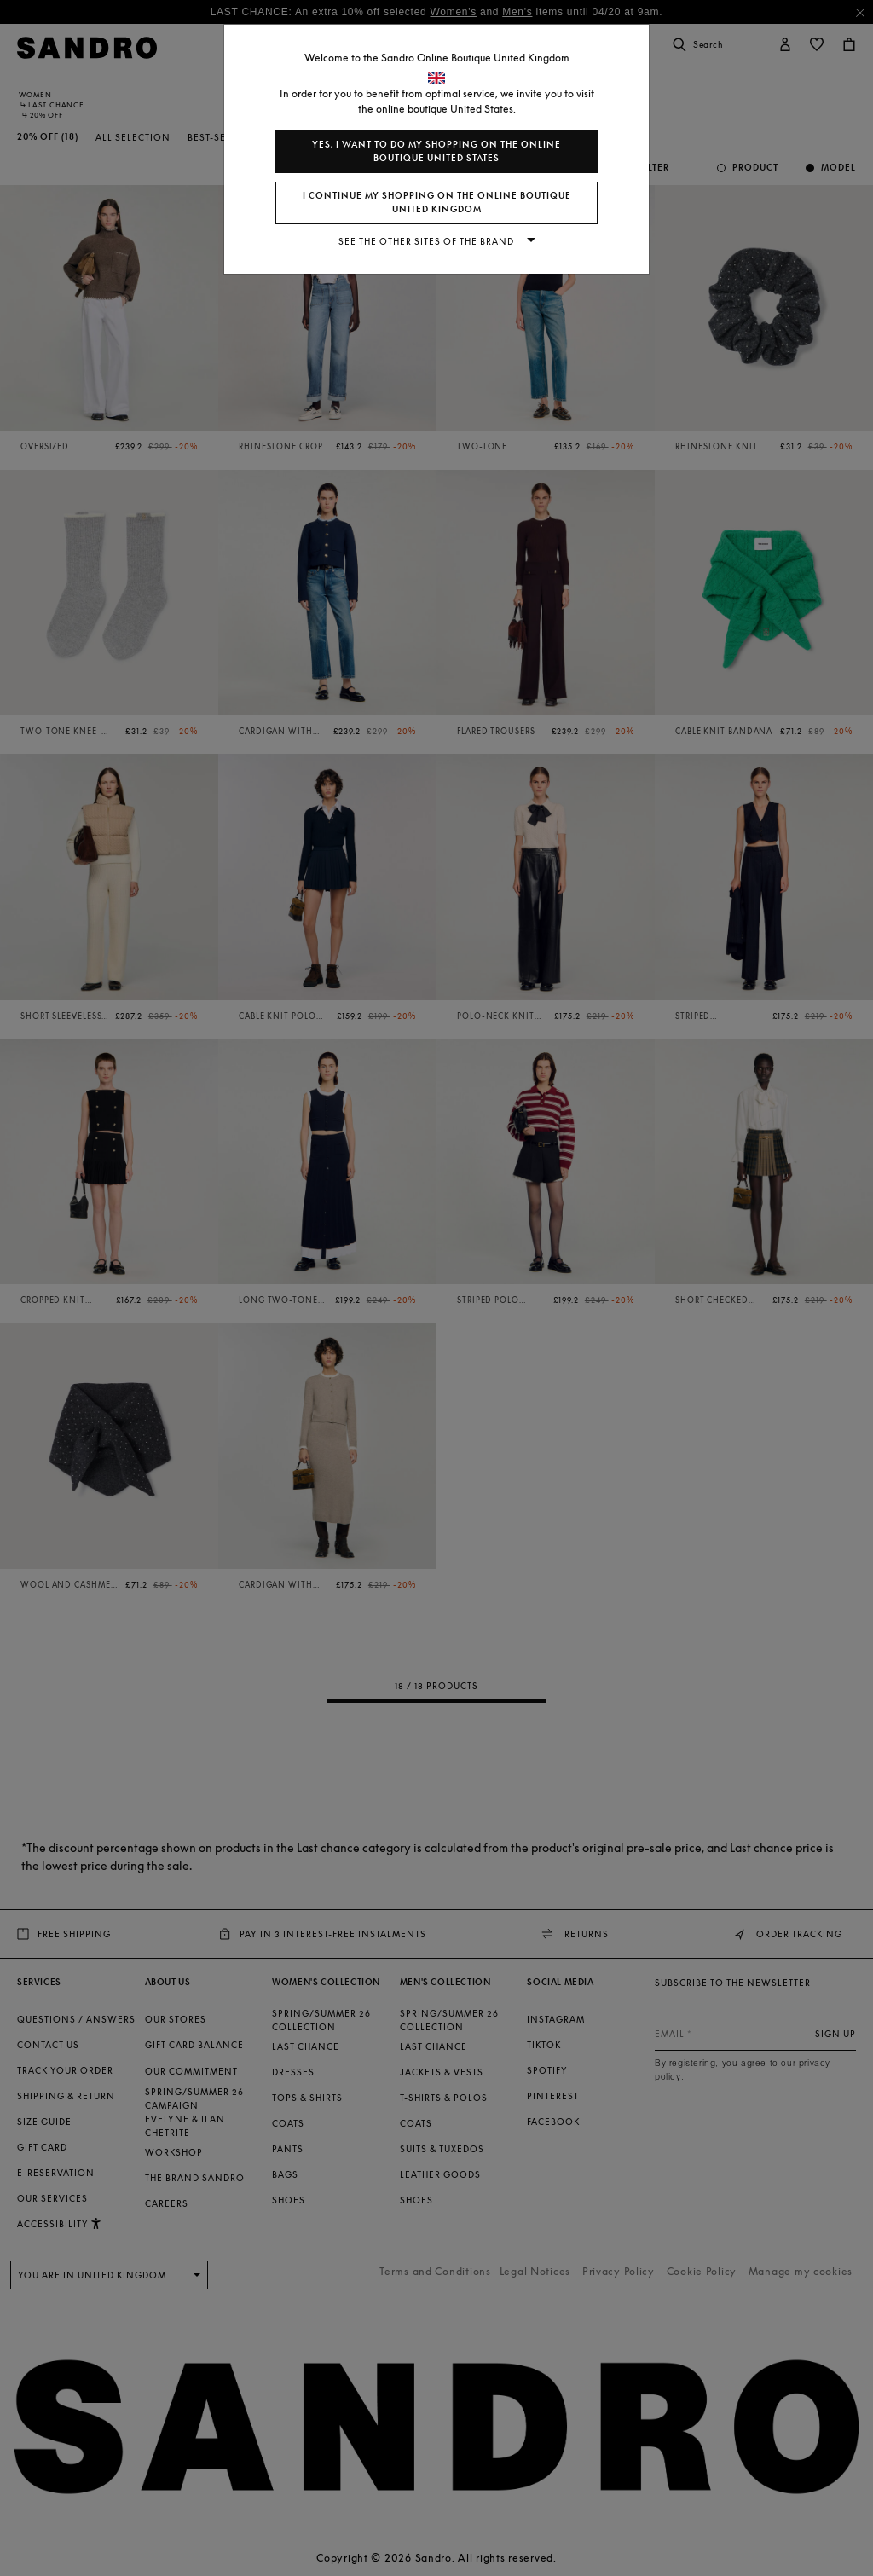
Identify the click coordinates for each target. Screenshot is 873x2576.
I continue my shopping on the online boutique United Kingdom (437, 202)
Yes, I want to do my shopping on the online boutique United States (436, 151)
